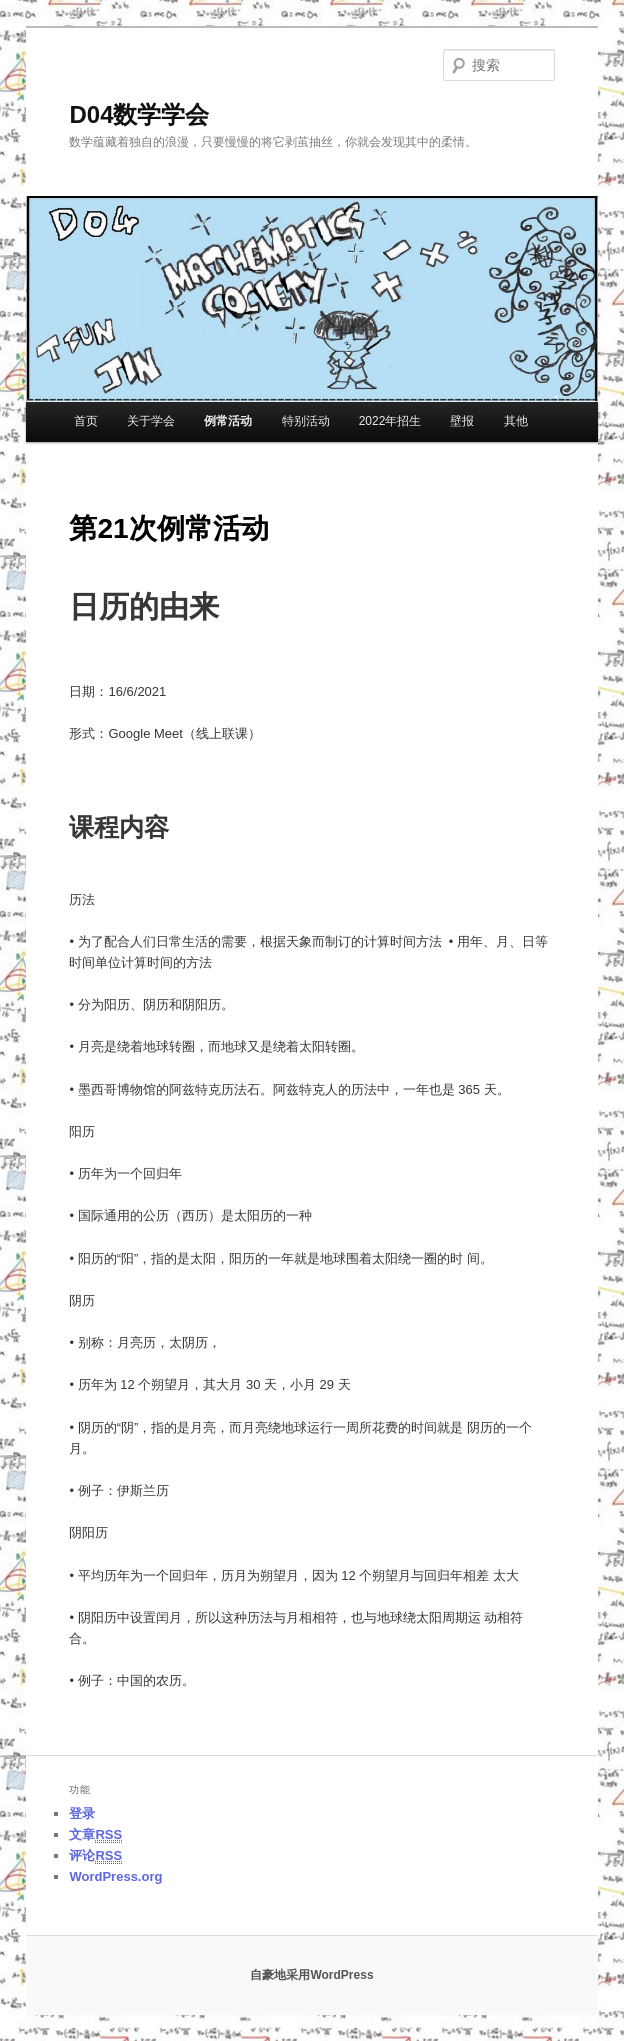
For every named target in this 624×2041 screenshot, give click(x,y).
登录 (82, 1813)
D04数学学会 (139, 114)
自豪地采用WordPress (311, 1975)
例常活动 (228, 421)
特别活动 (306, 421)
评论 (95, 1856)
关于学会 (151, 421)
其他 (516, 421)
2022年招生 (390, 421)
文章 (95, 1835)
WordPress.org (115, 1876)
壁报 (462, 421)
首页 (86, 421)
